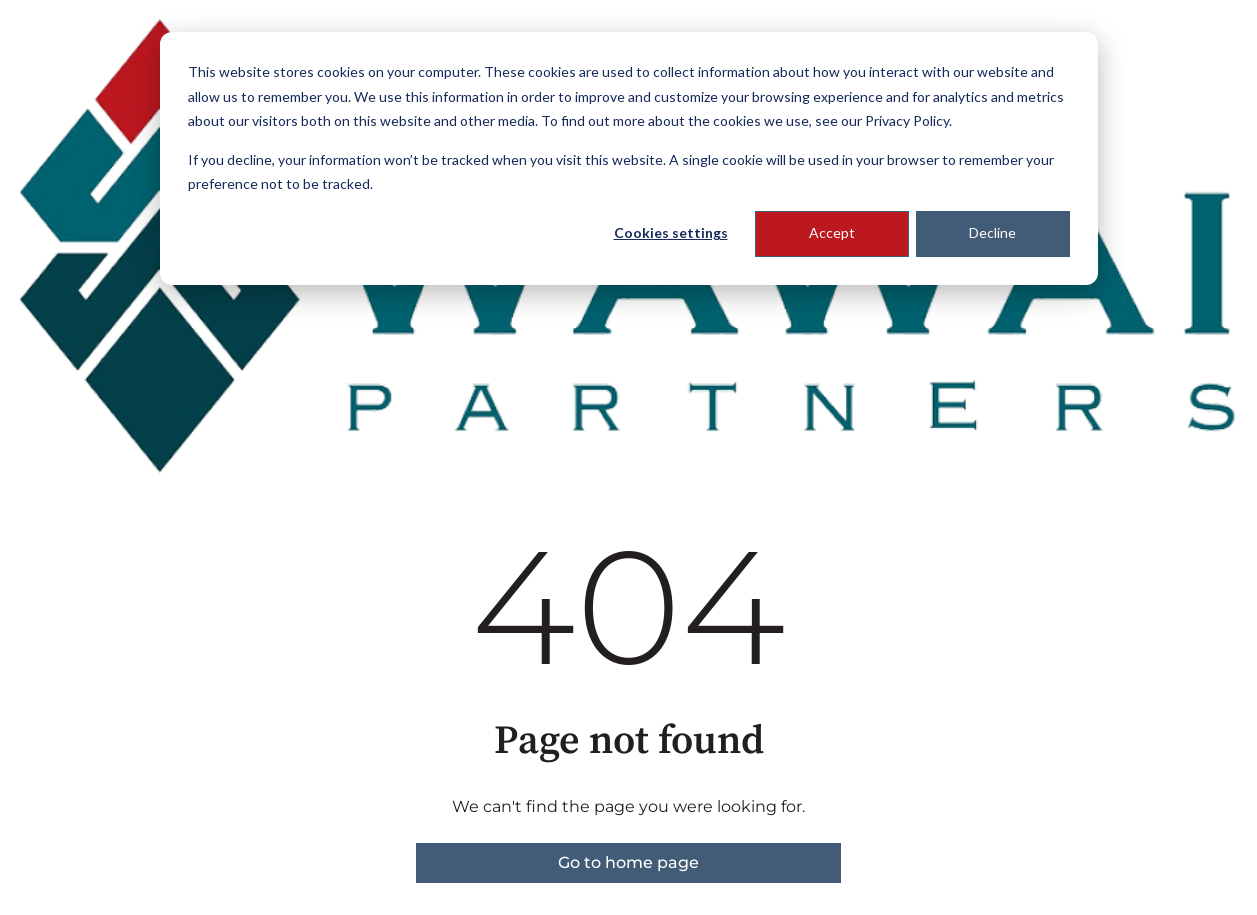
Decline (992, 232)
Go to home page (628, 862)
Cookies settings (671, 232)
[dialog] (629, 158)
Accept (832, 232)
